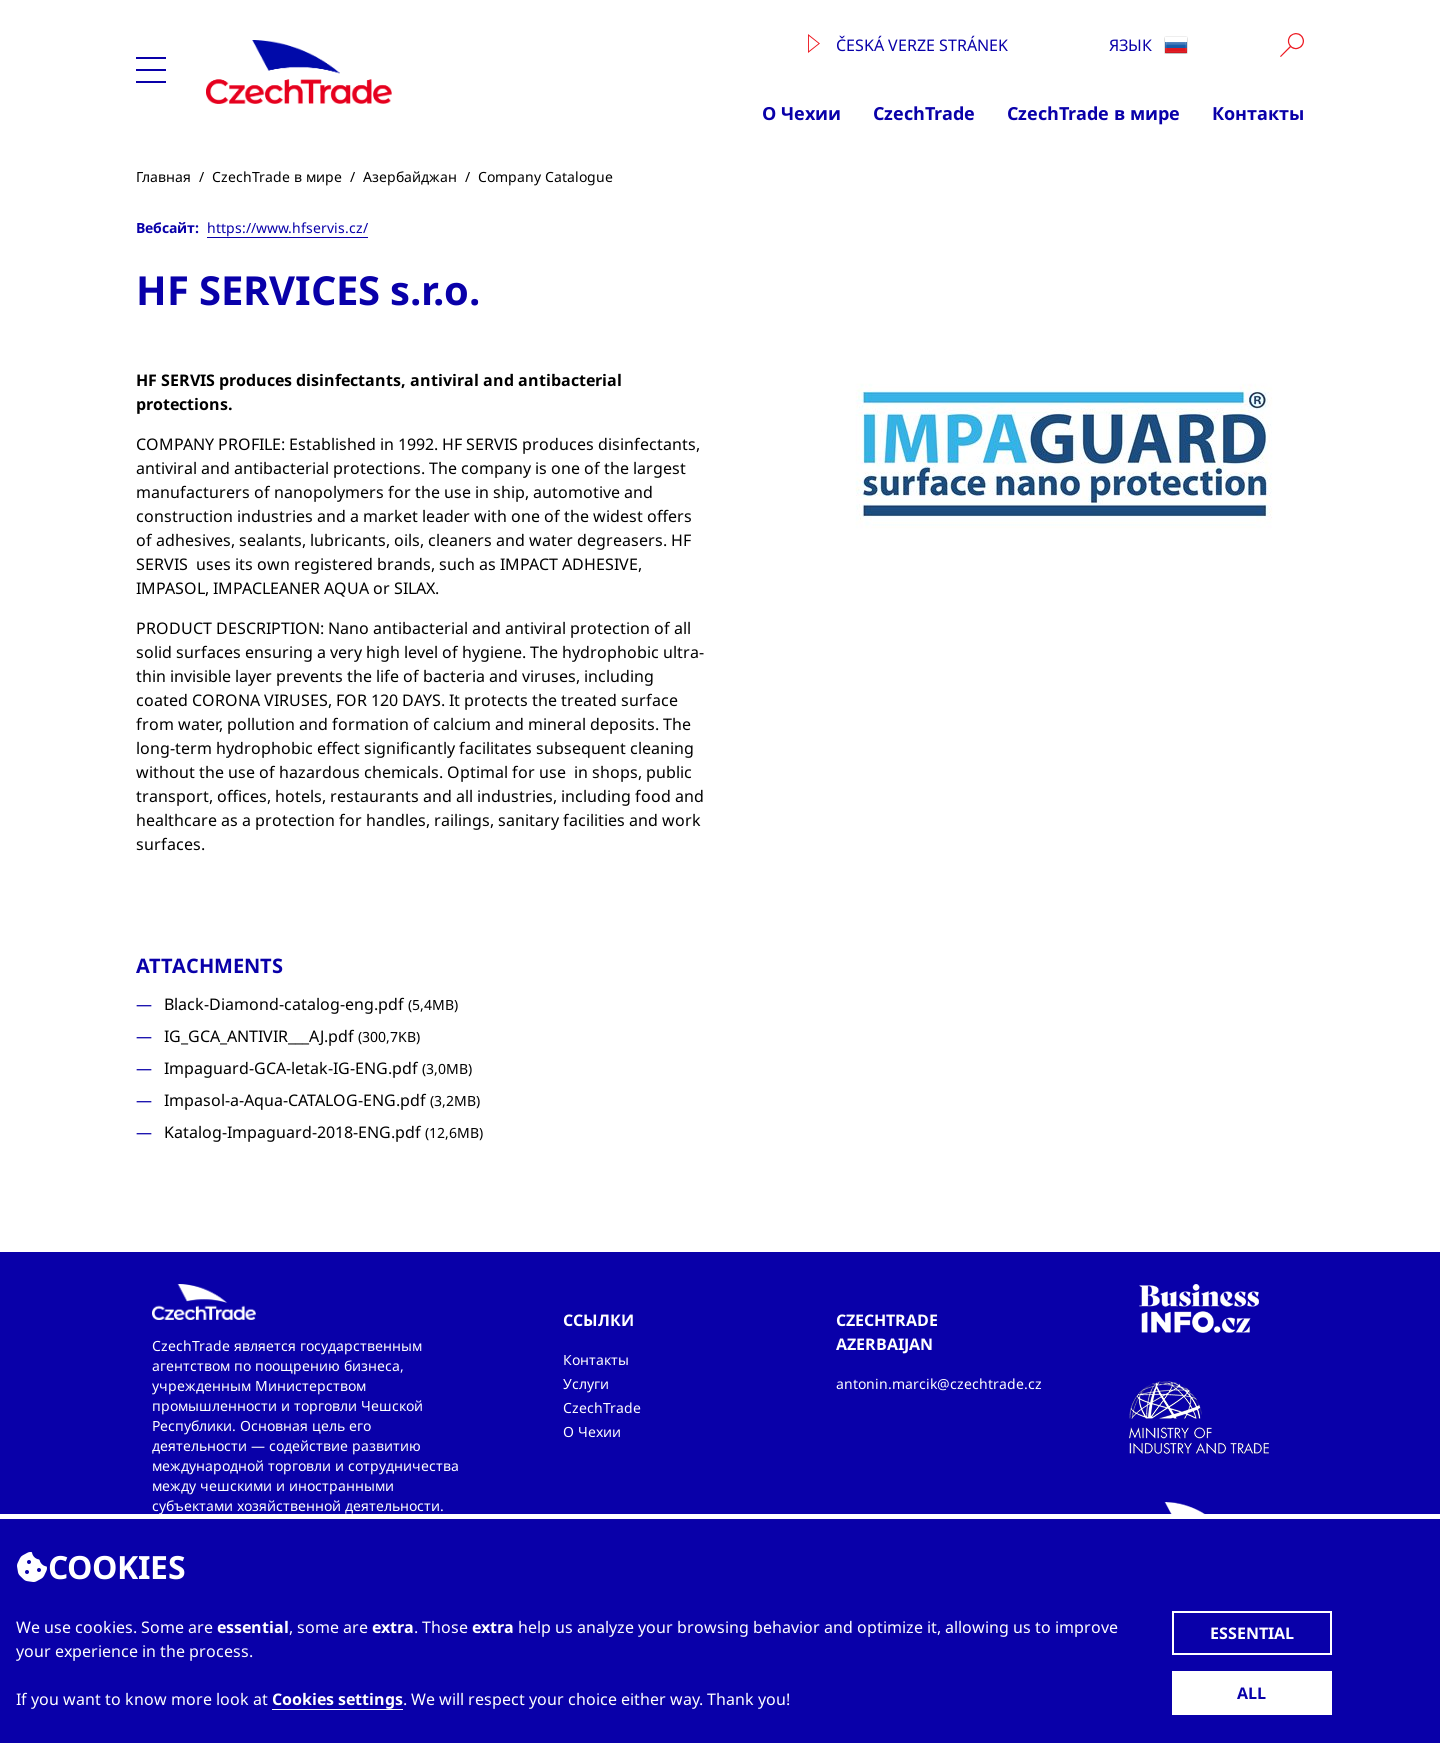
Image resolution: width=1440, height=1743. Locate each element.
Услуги (586, 1383)
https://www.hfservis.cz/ (287, 227)
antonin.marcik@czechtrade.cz (939, 1383)
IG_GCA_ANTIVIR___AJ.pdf (292, 1036)
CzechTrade (924, 113)
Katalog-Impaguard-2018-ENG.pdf (323, 1132)
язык (1148, 45)
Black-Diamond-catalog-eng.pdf (311, 1004)
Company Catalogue (545, 176)
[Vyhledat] (1292, 45)
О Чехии (801, 113)
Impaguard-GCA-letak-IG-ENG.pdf (318, 1068)
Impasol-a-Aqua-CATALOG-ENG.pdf (322, 1100)
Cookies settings (337, 1699)
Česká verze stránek (908, 45)
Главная (163, 176)
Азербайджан (410, 176)
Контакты (1258, 113)
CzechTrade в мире (1093, 113)
